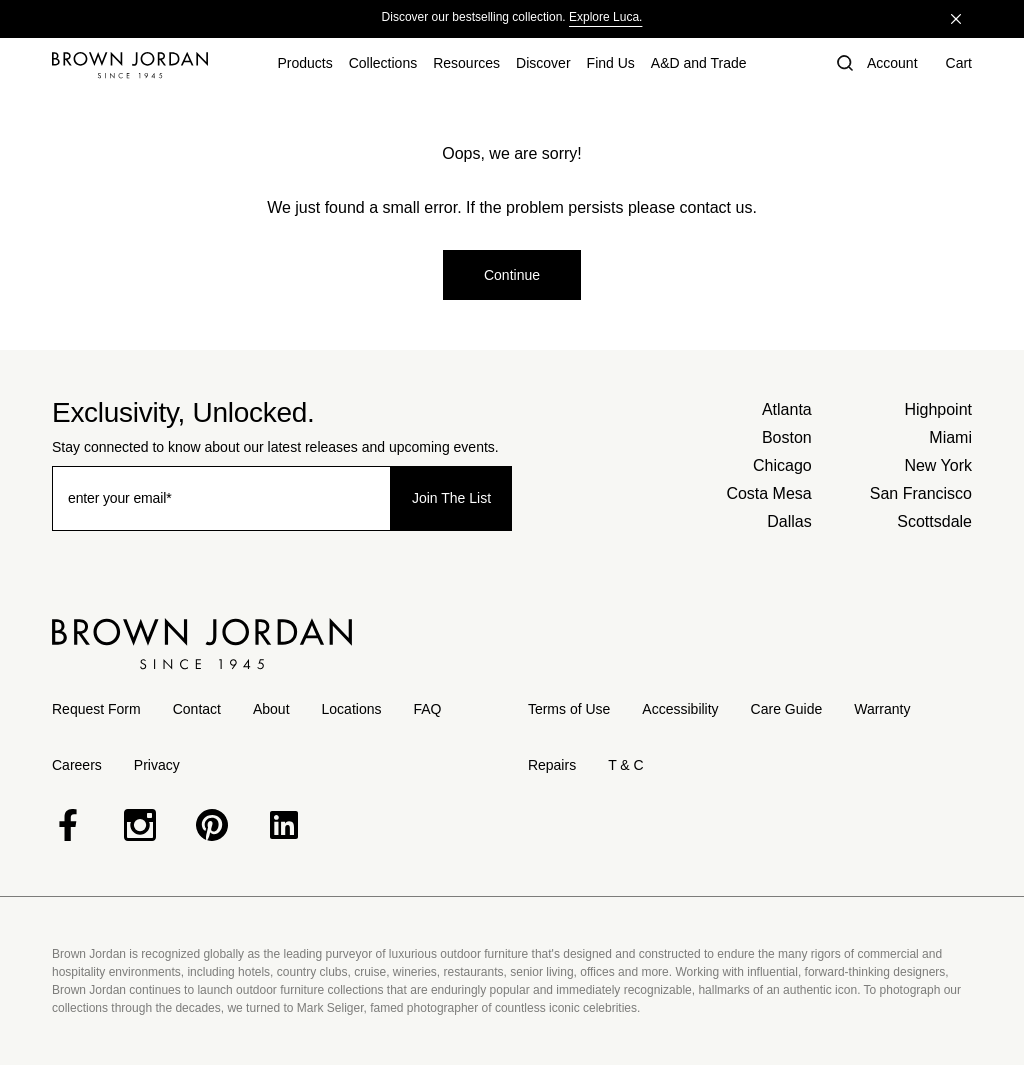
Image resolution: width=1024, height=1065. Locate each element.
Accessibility (680, 709)
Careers (77, 765)
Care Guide (787, 709)
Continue (512, 275)
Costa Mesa (768, 493)
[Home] (130, 65)
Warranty (882, 709)
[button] (843, 65)
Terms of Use (569, 709)
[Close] (956, 19)
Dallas (789, 521)
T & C (626, 765)
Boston (787, 437)
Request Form (96, 709)
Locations (352, 709)
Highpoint (938, 409)
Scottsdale (934, 521)
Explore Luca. (605, 17)
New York (938, 465)
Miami (950, 437)
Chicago (782, 465)
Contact (197, 709)
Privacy (157, 765)
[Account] (892, 65)
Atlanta (787, 409)
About (271, 709)
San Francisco (921, 493)
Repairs (552, 765)
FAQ (427, 709)
